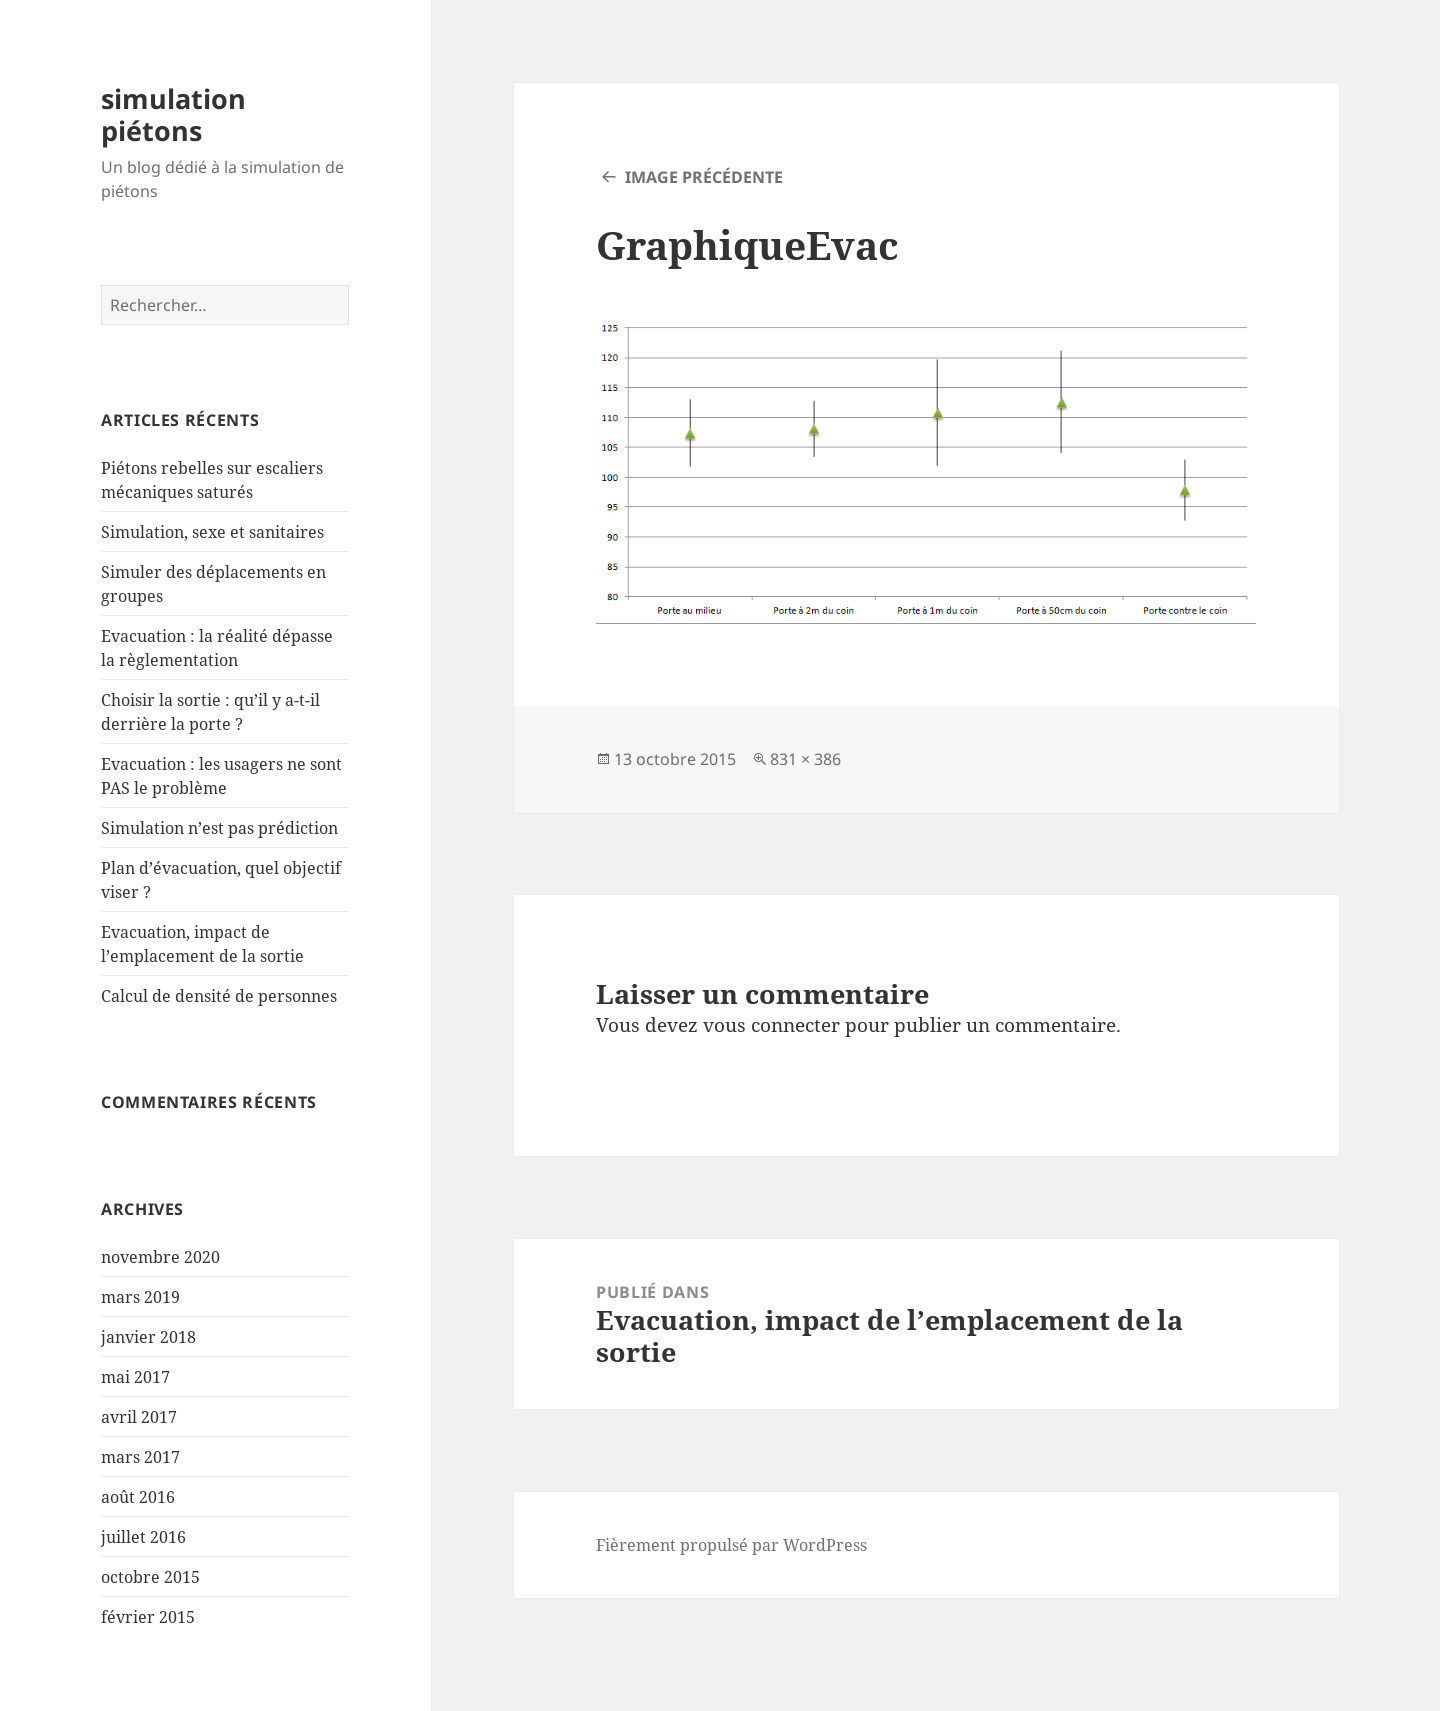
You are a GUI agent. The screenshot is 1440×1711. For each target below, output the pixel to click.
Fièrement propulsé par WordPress (731, 1545)
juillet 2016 (143, 1537)
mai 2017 (135, 1377)
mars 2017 (140, 1457)
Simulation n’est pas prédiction (219, 828)
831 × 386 (805, 759)
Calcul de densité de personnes (219, 996)
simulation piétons (173, 114)
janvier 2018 (148, 1337)
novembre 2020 (160, 1257)
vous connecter (771, 1025)
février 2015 (148, 1617)
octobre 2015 (150, 1577)
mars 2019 (140, 1297)
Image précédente (704, 177)
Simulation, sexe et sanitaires (212, 532)
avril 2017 (139, 1417)
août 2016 (138, 1497)
